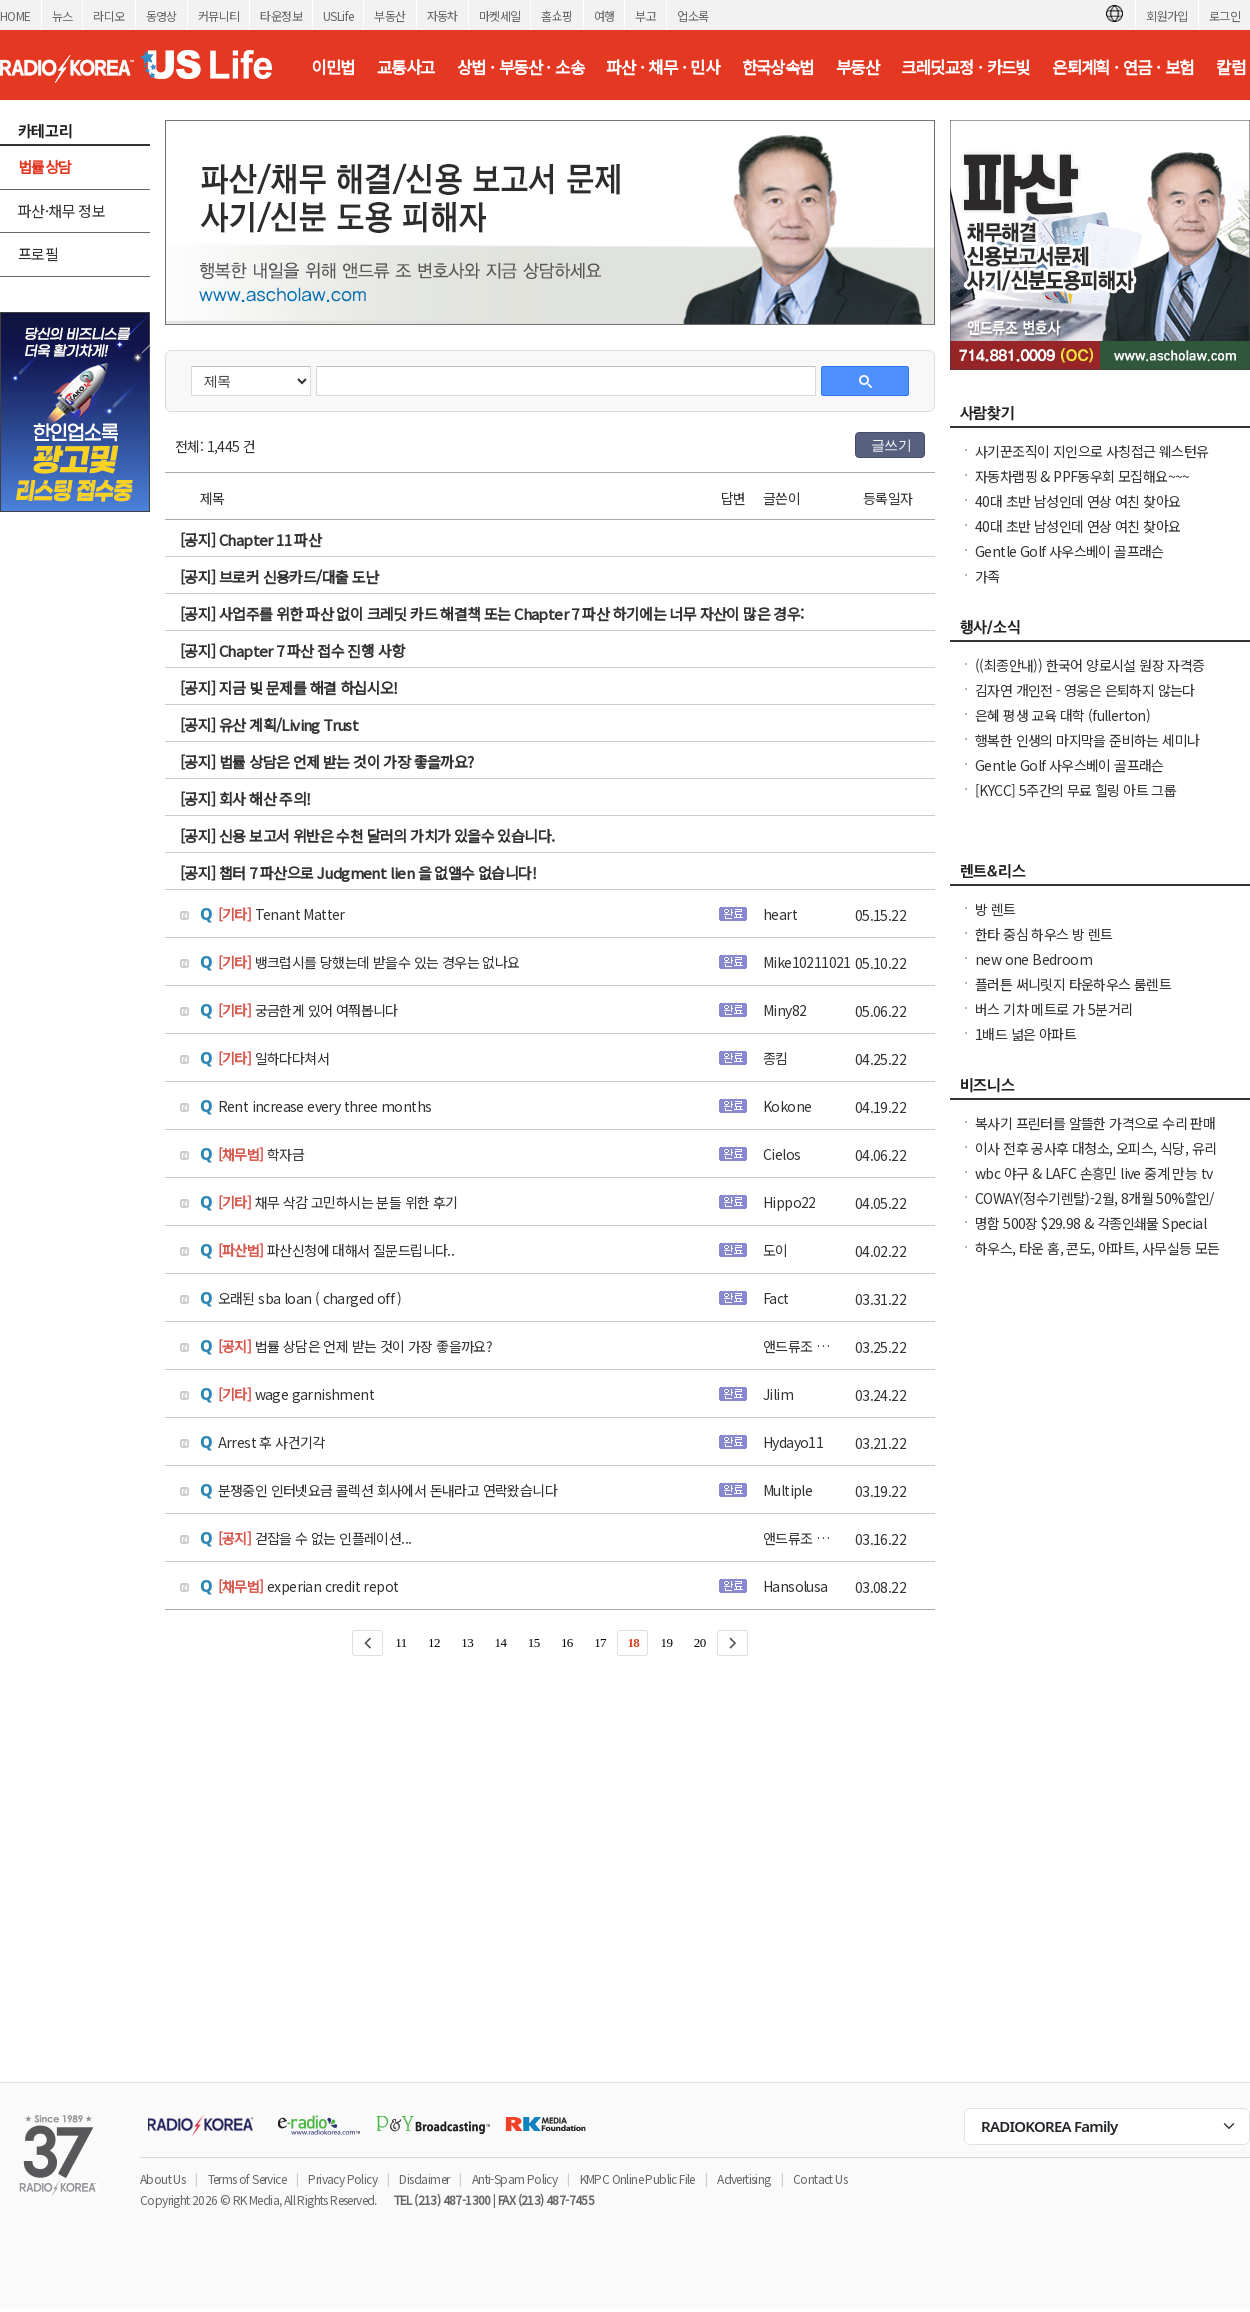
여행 (604, 15)
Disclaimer (424, 2178)
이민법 (332, 67)
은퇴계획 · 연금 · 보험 (1123, 67)
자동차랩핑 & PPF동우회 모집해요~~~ (1082, 476)
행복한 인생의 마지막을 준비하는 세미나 (1087, 740)
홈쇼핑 (556, 15)
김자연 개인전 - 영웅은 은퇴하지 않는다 (1085, 690)
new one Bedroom (1033, 959)
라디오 (108, 15)
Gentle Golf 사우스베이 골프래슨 (1069, 551)
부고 (645, 15)
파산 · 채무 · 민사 (662, 67)
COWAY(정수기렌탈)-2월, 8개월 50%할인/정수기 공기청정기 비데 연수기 (1095, 1208)
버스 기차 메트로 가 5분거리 (1053, 1009)
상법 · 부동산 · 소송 (520, 67)
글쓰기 (891, 445)
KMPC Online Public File (637, 2178)
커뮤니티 (219, 15)
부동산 (389, 15)
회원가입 (1167, 15)
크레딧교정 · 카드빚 (965, 67)
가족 (987, 576)
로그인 (1224, 15)
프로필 (38, 253)
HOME (15, 15)
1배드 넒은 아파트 (1025, 1034)
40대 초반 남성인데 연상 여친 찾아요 (1077, 501)
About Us (162, 2178)
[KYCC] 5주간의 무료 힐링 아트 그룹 (1075, 790)
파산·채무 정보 (61, 210)
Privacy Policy (342, 2178)
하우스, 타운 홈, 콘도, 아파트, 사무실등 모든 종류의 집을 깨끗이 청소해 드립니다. (1097, 1258)
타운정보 (281, 15)
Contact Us (820, 2178)
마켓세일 (500, 15)
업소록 (692, 15)
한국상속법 (778, 67)
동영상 (161, 15)
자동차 (442, 15)
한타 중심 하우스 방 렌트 (1044, 934)
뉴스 (62, 15)
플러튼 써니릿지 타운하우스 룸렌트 (1073, 984)
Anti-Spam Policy (514, 2178)
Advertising (743, 2178)
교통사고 (406, 67)
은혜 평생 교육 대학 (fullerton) (1062, 715)
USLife (338, 15)
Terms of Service (247, 2178)
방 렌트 (995, 909)
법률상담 (45, 166)
